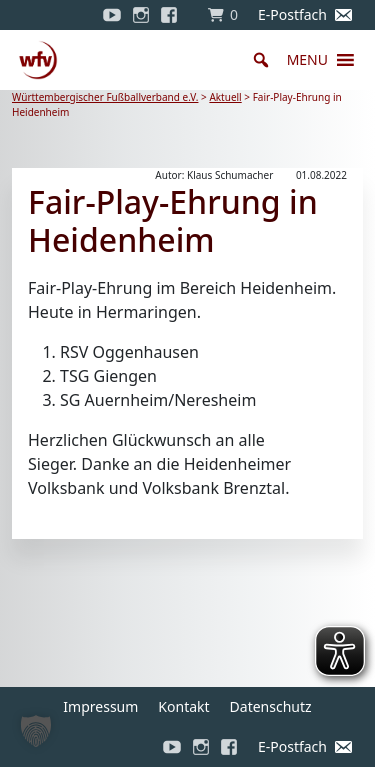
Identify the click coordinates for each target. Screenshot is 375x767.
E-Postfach (292, 14)
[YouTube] (112, 15)
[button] (307, 60)
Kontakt (183, 706)
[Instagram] (141, 15)
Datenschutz (271, 706)
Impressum (100, 706)
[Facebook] (174, 15)
